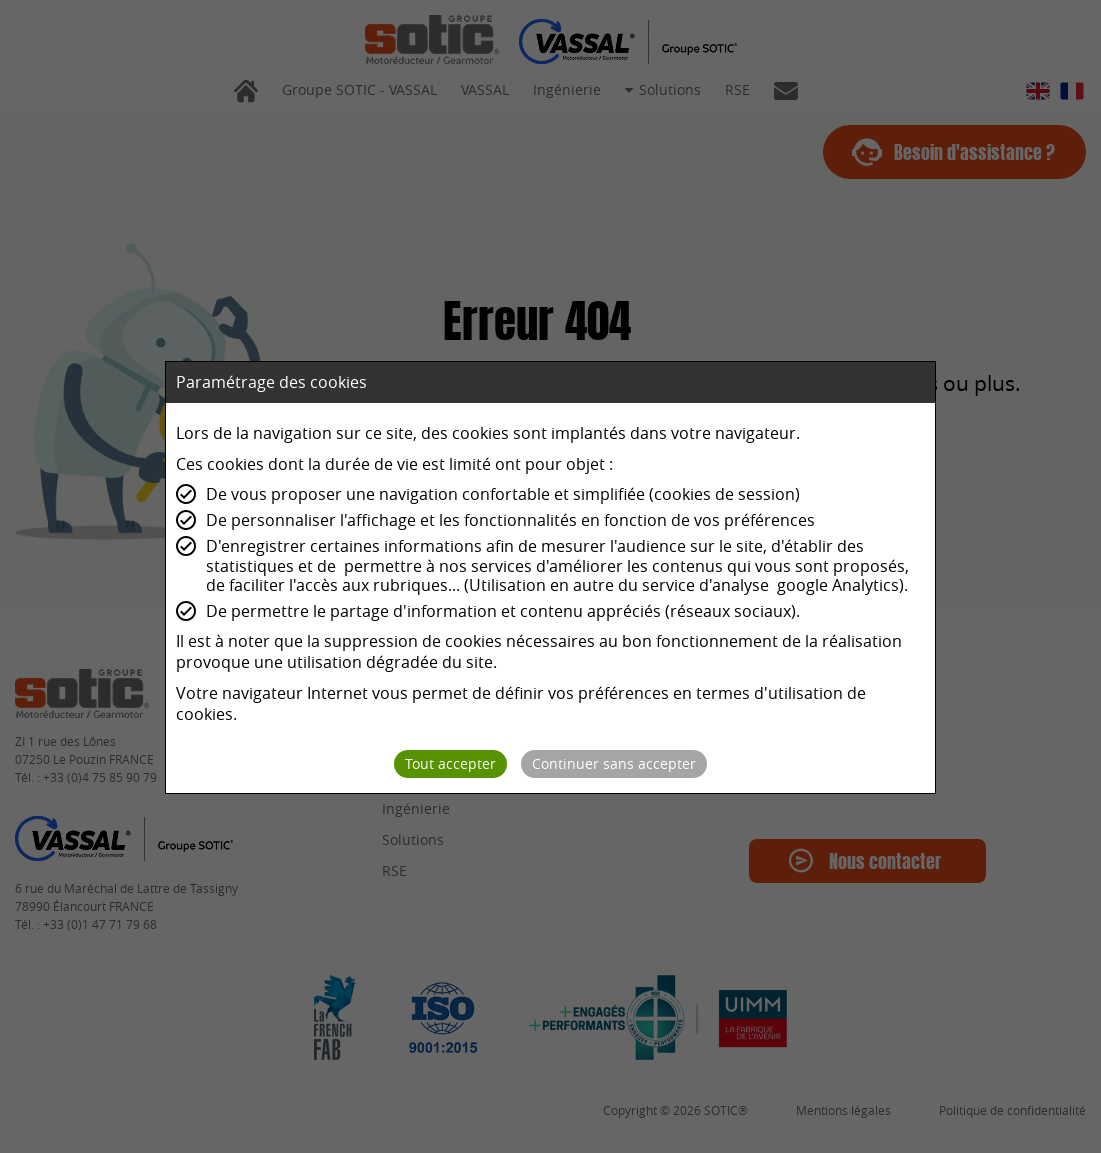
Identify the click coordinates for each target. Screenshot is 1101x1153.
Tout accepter (450, 763)
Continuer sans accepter (614, 763)
